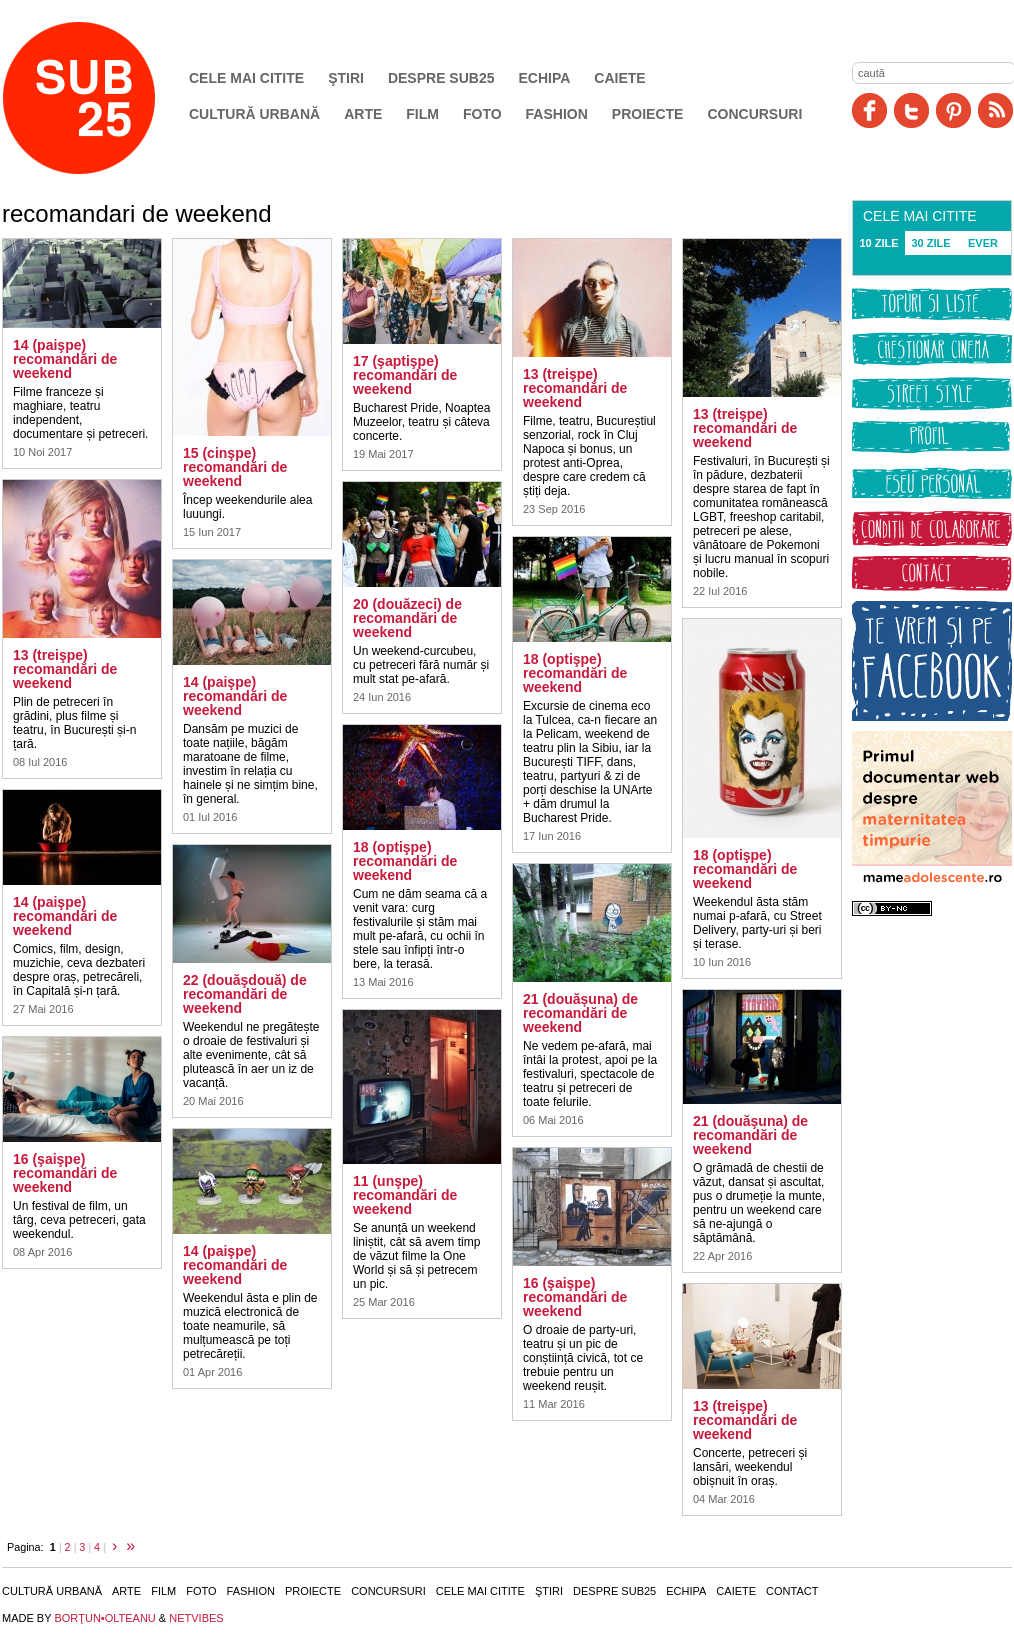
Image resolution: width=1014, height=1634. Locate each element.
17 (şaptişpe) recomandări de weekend (405, 375)
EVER (983, 243)
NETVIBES (196, 1618)
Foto (482, 114)
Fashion (557, 114)
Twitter (911, 110)
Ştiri (346, 78)
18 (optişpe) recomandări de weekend (405, 861)
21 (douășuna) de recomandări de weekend (580, 1013)
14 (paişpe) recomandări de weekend (65, 359)
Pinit (953, 110)
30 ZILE (930, 243)
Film (422, 114)
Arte (363, 114)
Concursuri (754, 114)
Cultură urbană (254, 114)
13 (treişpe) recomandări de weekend (65, 669)
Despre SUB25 (441, 78)
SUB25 (102, 98)
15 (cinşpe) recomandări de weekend (235, 467)
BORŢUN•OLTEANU (104, 1618)
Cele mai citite (246, 78)
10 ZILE (878, 243)
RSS (995, 110)
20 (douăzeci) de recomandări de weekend (407, 618)
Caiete (619, 78)
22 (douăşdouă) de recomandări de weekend (245, 994)
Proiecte (648, 114)
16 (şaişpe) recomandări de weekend (65, 1173)
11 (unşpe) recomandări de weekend (405, 1195)
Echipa (545, 78)
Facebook (869, 110)
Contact (792, 1591)
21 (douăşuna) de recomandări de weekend (750, 1135)
